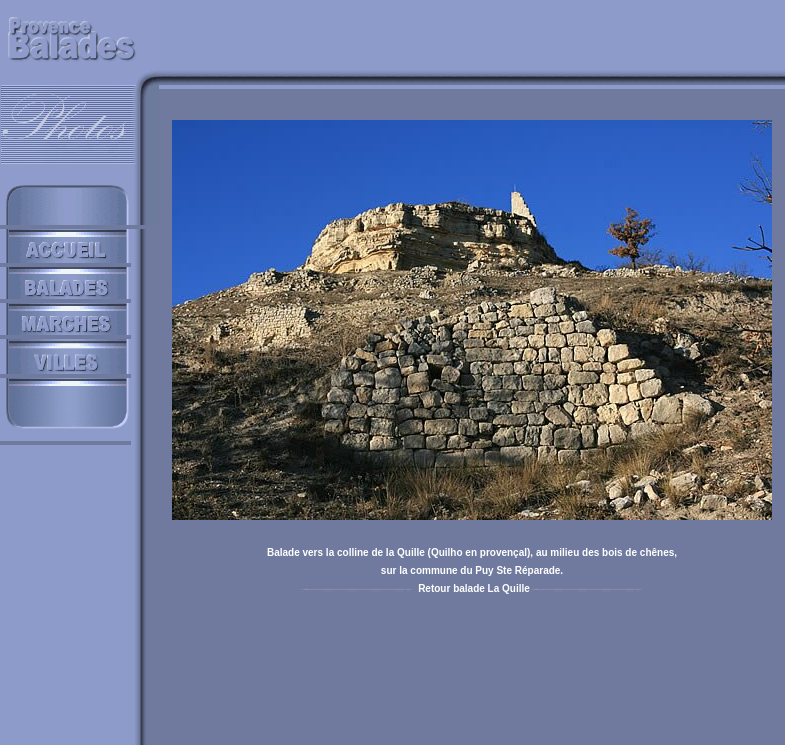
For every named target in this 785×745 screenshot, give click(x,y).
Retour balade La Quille (474, 588)
